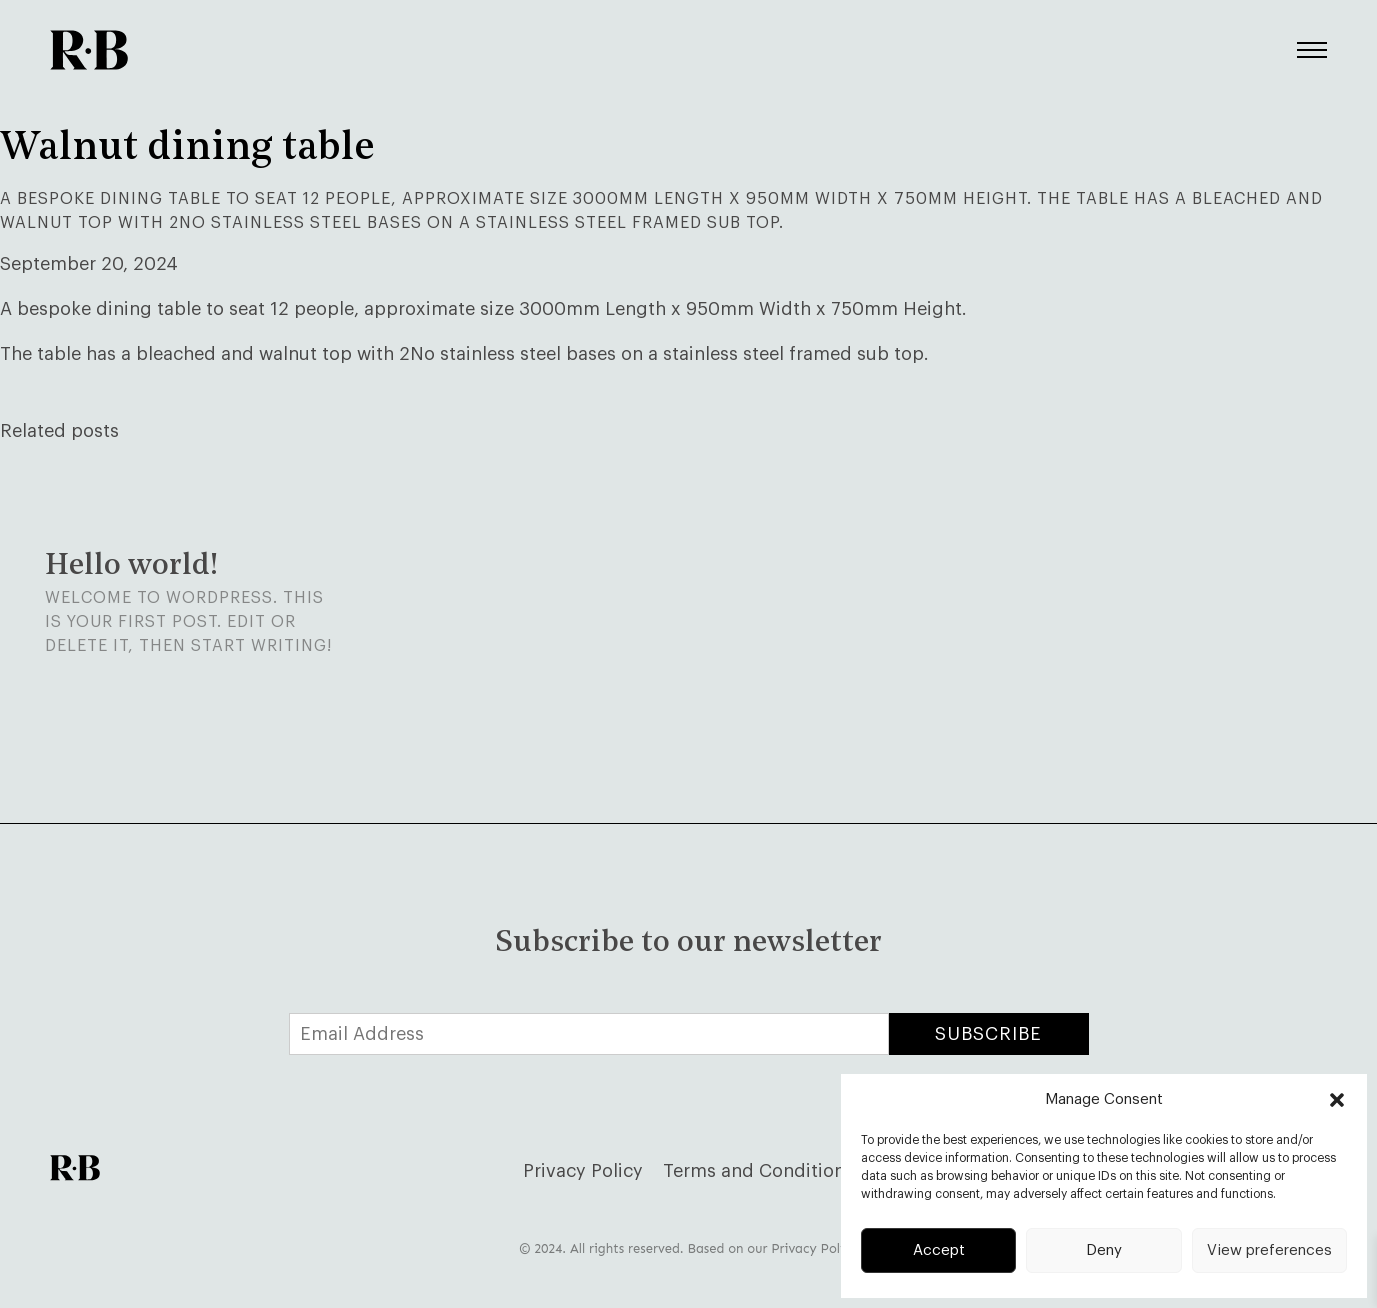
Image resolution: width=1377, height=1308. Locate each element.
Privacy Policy (583, 1171)
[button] (1337, 1100)
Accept (939, 1250)
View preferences (1269, 1250)
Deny (1104, 1250)
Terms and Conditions (758, 1171)
